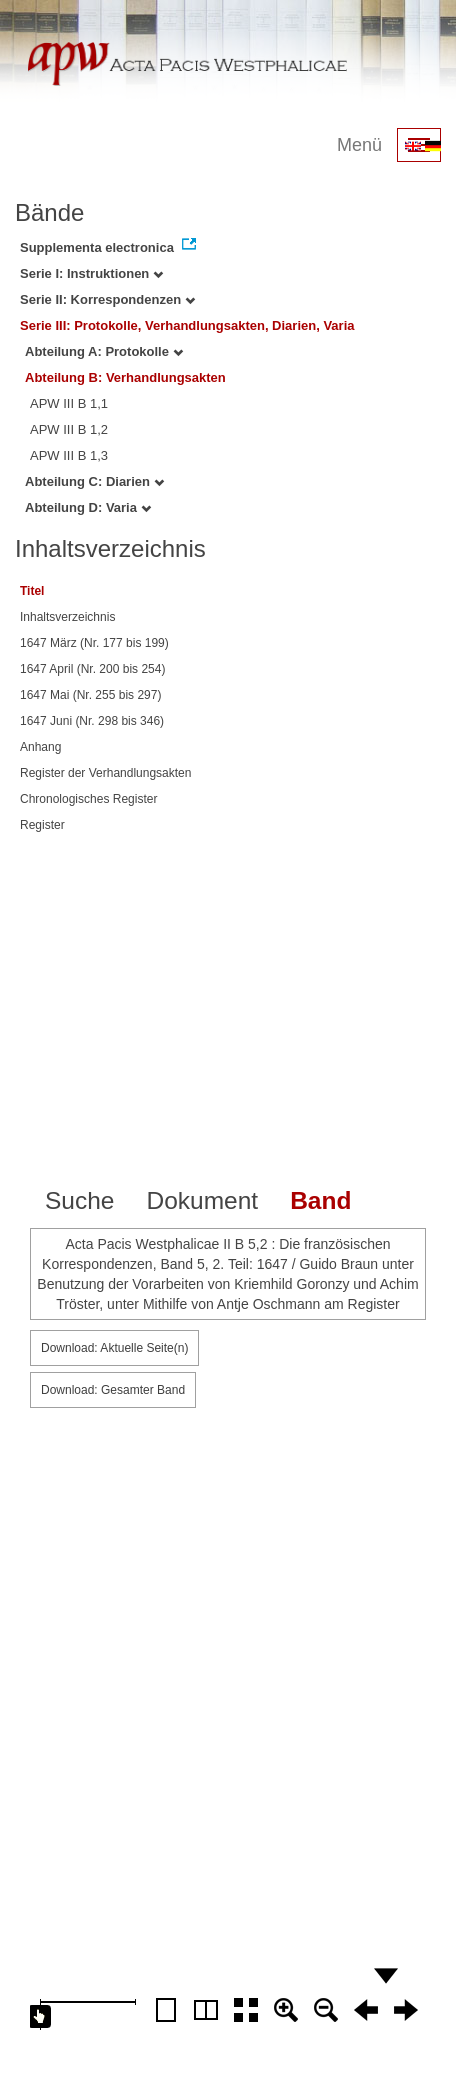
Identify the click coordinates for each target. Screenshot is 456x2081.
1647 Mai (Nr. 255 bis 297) (90, 695)
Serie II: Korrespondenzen (107, 299)
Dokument (202, 1200)
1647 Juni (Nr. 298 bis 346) (92, 721)
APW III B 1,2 (69, 429)
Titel (32, 591)
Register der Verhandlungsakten (105, 773)
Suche (79, 1200)
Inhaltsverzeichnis (67, 617)
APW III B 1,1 (69, 403)
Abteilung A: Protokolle (104, 351)
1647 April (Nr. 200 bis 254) (92, 669)
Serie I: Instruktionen (91, 273)
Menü (359, 145)
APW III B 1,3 (69, 455)
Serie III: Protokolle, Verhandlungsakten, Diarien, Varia (187, 325)
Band (320, 1200)
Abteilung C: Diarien (94, 481)
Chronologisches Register (88, 799)
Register (42, 825)
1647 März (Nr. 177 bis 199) (94, 643)
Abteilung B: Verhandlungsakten (125, 377)
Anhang (40, 747)
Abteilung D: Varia (88, 507)
